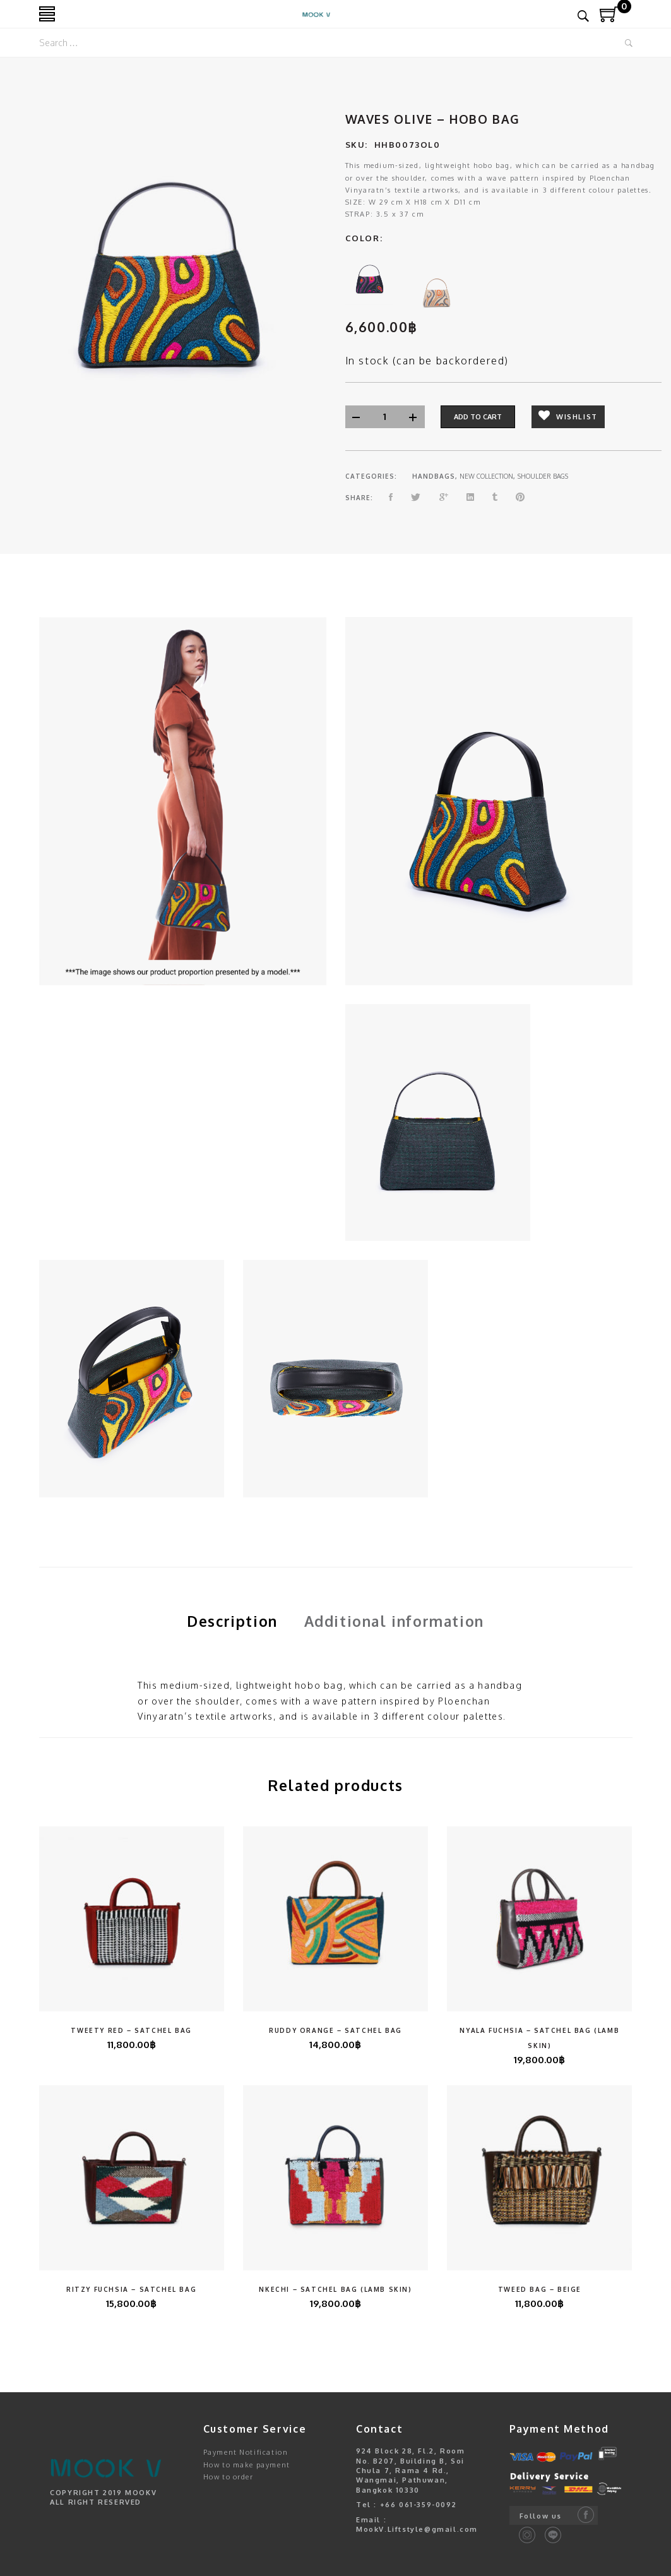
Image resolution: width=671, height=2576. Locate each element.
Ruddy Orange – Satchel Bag (335, 2030)
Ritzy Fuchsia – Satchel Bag (131, 2289)
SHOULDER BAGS (543, 476)
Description (232, 1621)
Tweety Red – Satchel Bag (131, 2030)
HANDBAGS (433, 476)
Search (628, 43)
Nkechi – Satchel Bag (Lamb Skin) (335, 2289)
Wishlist (568, 416)
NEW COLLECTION (486, 476)
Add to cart (478, 416)
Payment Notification (245, 2452)
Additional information (394, 1621)
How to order (228, 2476)
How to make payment (246, 2464)
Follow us (541, 2516)
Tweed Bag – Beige (539, 2289)
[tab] (232, 1621)
